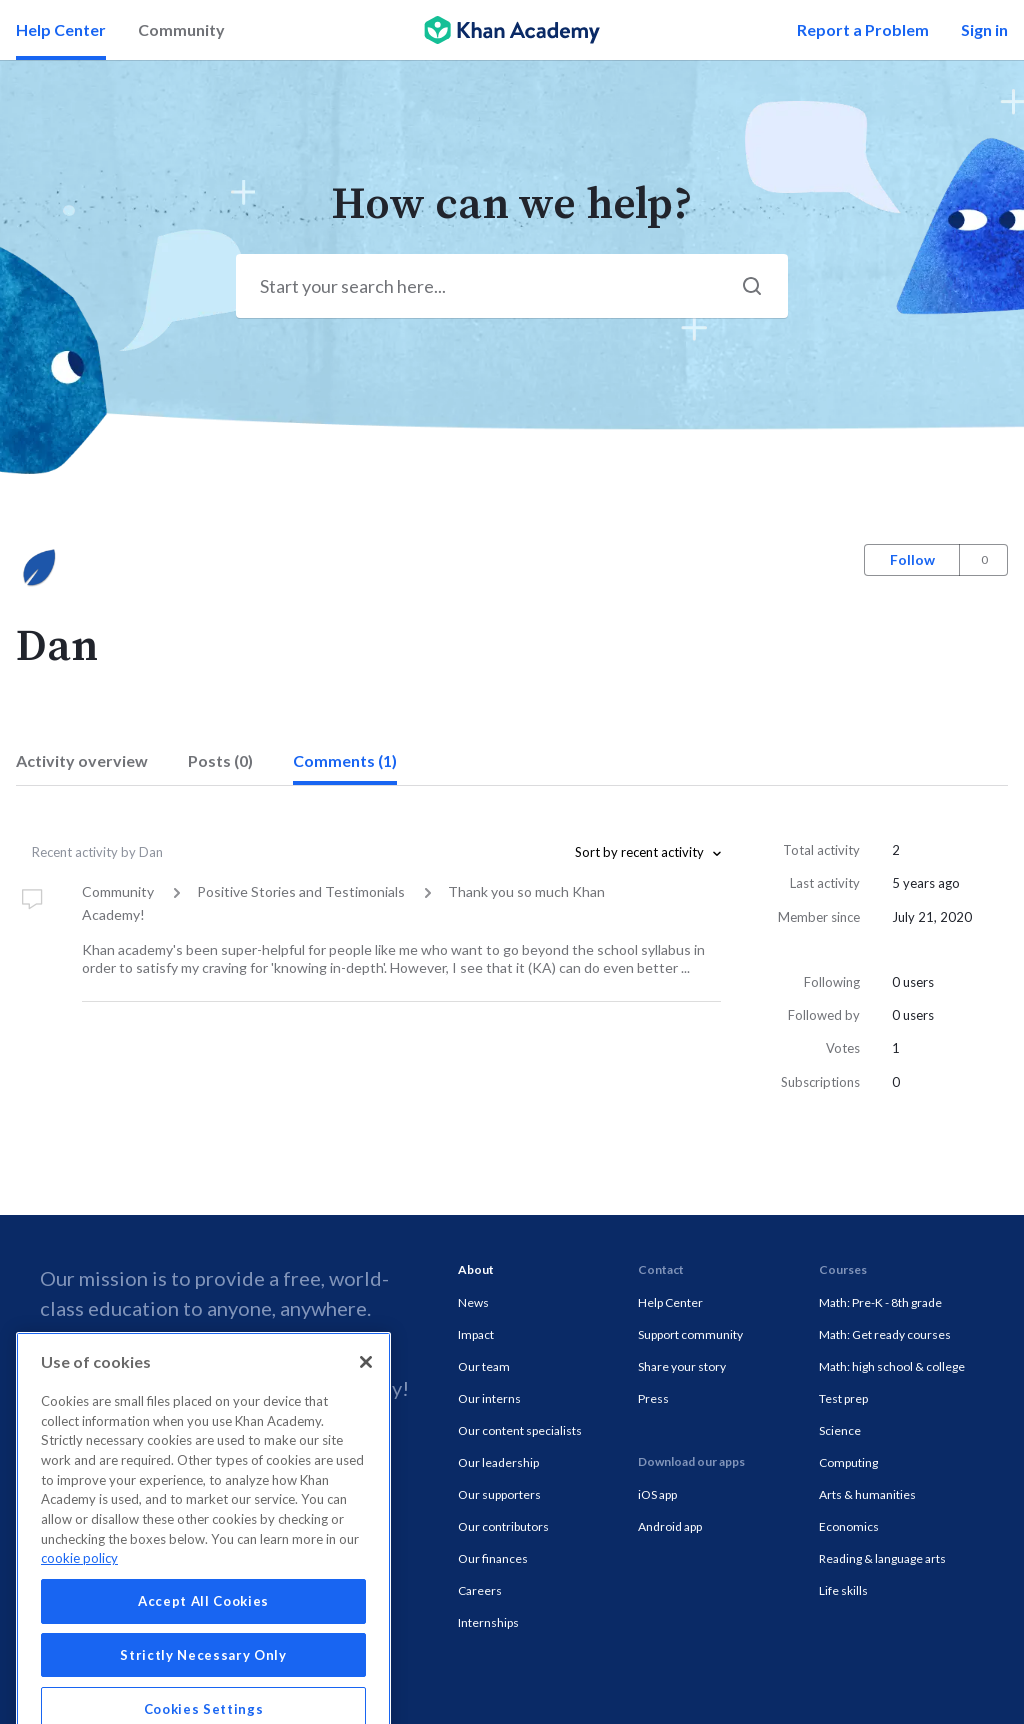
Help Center (61, 29)
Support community (690, 1334)
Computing (848, 1462)
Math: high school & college (892, 1366)
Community (181, 29)
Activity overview (82, 760)
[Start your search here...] (512, 286)
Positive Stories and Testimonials (301, 891)
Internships (488, 1622)
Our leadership (498, 1462)
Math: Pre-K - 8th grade (880, 1302)
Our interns (489, 1398)
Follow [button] (912, 559)
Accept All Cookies (203, 1677)
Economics (849, 1526)
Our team (484, 1366)
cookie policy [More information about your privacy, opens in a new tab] (79, 1634)
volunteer (302, 1388)
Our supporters (499, 1494)
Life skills (843, 1590)
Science (840, 1430)
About (476, 1269)
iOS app (657, 1494)
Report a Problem (863, 29)
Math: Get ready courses (885, 1334)
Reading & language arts (882, 1558)
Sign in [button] (984, 29)
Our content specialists (520, 1430)
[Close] (366, 1438)
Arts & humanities (867, 1494)
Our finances (493, 1558)
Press (653, 1398)
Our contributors (503, 1526)
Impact (476, 1334)
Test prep (843, 1398)
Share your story (682, 1366)
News (473, 1302)
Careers (480, 1590)
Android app (670, 1526)
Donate (196, 1388)
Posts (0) (220, 760)
